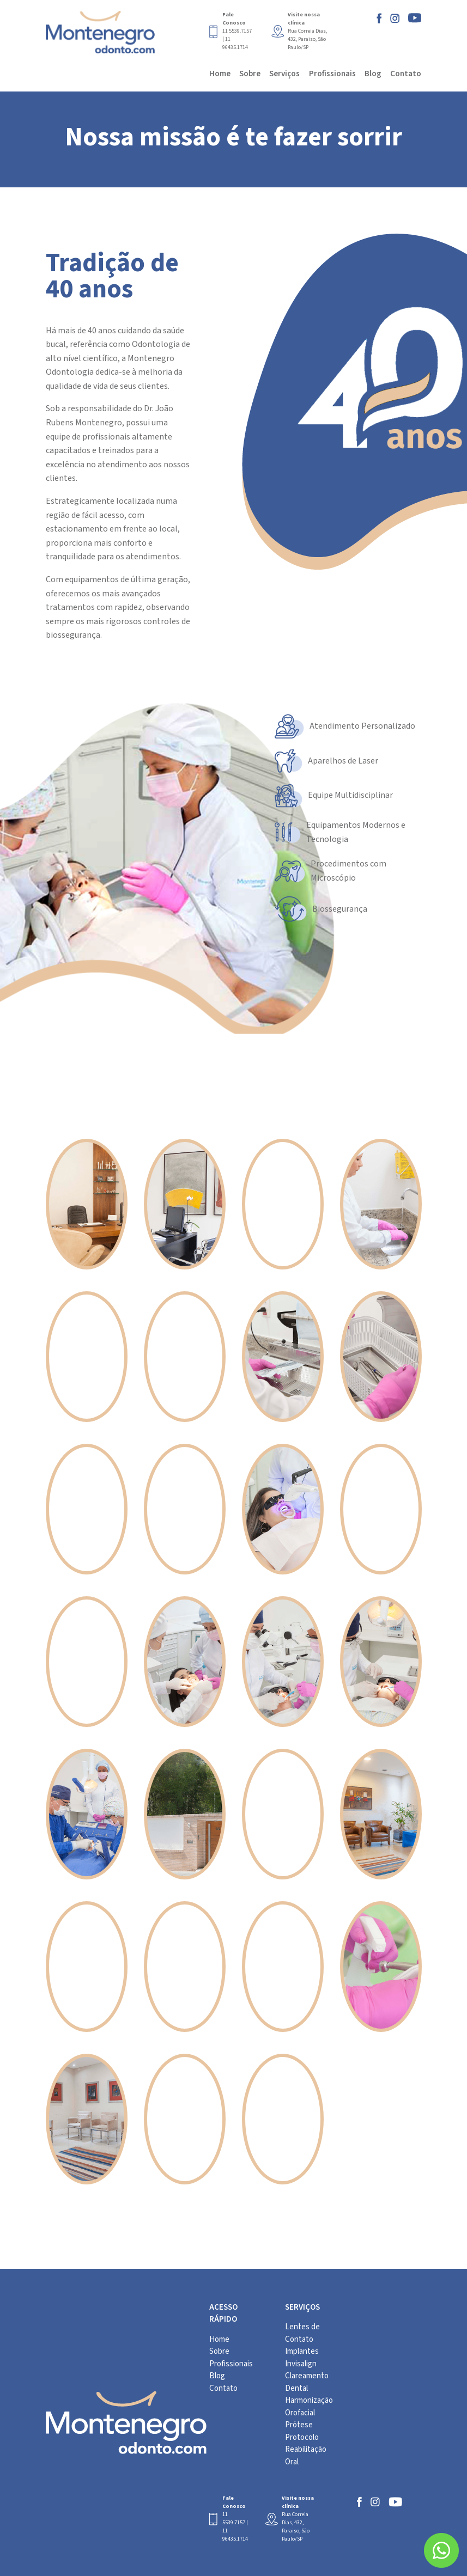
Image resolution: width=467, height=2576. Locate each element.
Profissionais (332, 74)
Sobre (249, 74)
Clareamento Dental (307, 2382)
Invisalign (301, 2364)
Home (220, 74)
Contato (405, 74)
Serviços (284, 74)
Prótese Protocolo (302, 2431)
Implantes (302, 2351)
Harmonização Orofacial (309, 2407)
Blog (373, 74)
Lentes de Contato (302, 2333)
